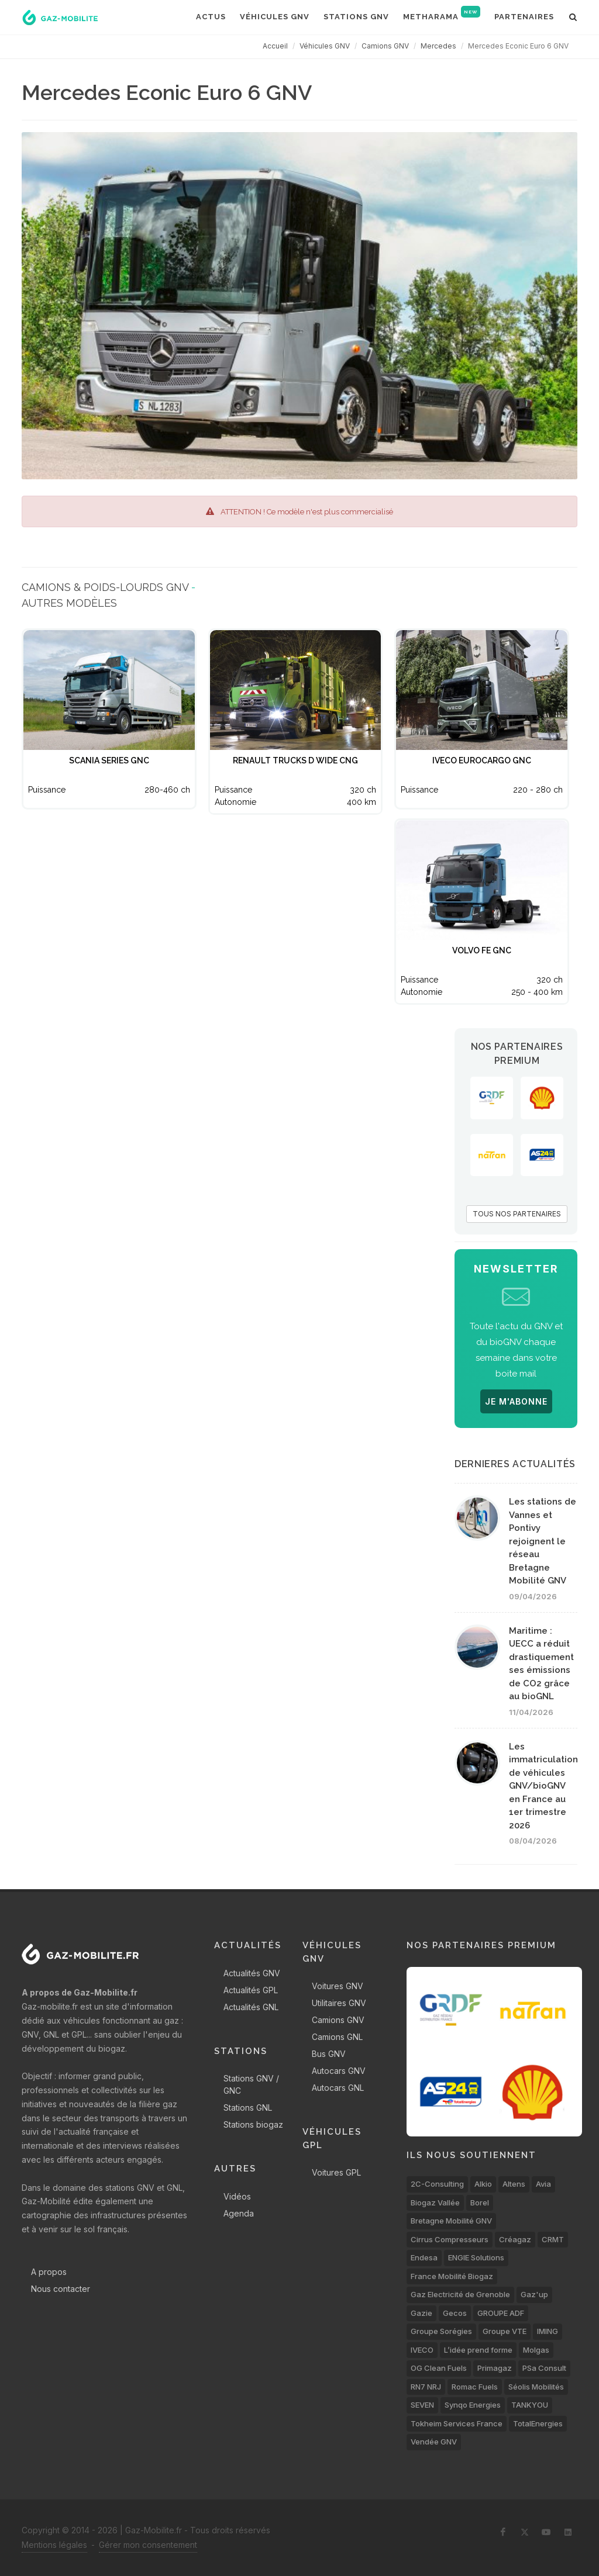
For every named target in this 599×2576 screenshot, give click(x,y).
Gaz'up (534, 2294)
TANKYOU (529, 2404)
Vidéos (237, 2196)
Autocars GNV (339, 2071)
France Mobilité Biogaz (452, 2276)
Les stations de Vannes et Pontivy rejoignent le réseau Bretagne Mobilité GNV (542, 1541)
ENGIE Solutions (476, 2257)
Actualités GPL (250, 1990)
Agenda (238, 2213)
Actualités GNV (251, 1973)
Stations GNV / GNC (251, 2084)
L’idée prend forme (478, 2349)
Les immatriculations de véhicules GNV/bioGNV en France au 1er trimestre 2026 (546, 1786)
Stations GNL (247, 2107)
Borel (479, 2202)
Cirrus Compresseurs (449, 2239)
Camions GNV (385, 46)
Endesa (424, 2257)
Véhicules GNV (325, 46)
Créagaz (515, 2239)
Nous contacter (60, 2289)
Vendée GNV (434, 2441)
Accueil (275, 46)
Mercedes (438, 46)
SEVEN (422, 2404)
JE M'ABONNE (516, 1401)
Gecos (455, 2313)
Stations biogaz (253, 2124)
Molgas (536, 2349)
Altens (513, 2183)
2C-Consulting (437, 2183)
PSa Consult (544, 2368)
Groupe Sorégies (441, 2331)
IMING (547, 2331)
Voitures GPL (336, 2172)
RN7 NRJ (426, 2386)
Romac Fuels (475, 2386)
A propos (49, 2272)
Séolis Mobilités (536, 2386)
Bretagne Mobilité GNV (451, 2220)
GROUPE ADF (500, 2313)
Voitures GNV (337, 1986)
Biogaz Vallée (435, 2202)
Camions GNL (337, 2037)
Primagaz (494, 2368)
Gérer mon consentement (148, 2545)
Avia (543, 2183)
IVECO (422, 2349)
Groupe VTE (504, 2331)
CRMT (553, 2239)
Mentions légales (54, 2545)
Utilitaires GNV (339, 2003)
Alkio (483, 2183)
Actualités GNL (250, 2007)
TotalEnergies (538, 2423)
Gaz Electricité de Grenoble (460, 2294)
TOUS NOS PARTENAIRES (517, 1213)
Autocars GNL (338, 2088)
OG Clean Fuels (439, 2368)
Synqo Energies (473, 2404)
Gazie (421, 2313)
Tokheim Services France (456, 2423)
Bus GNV (329, 2054)
